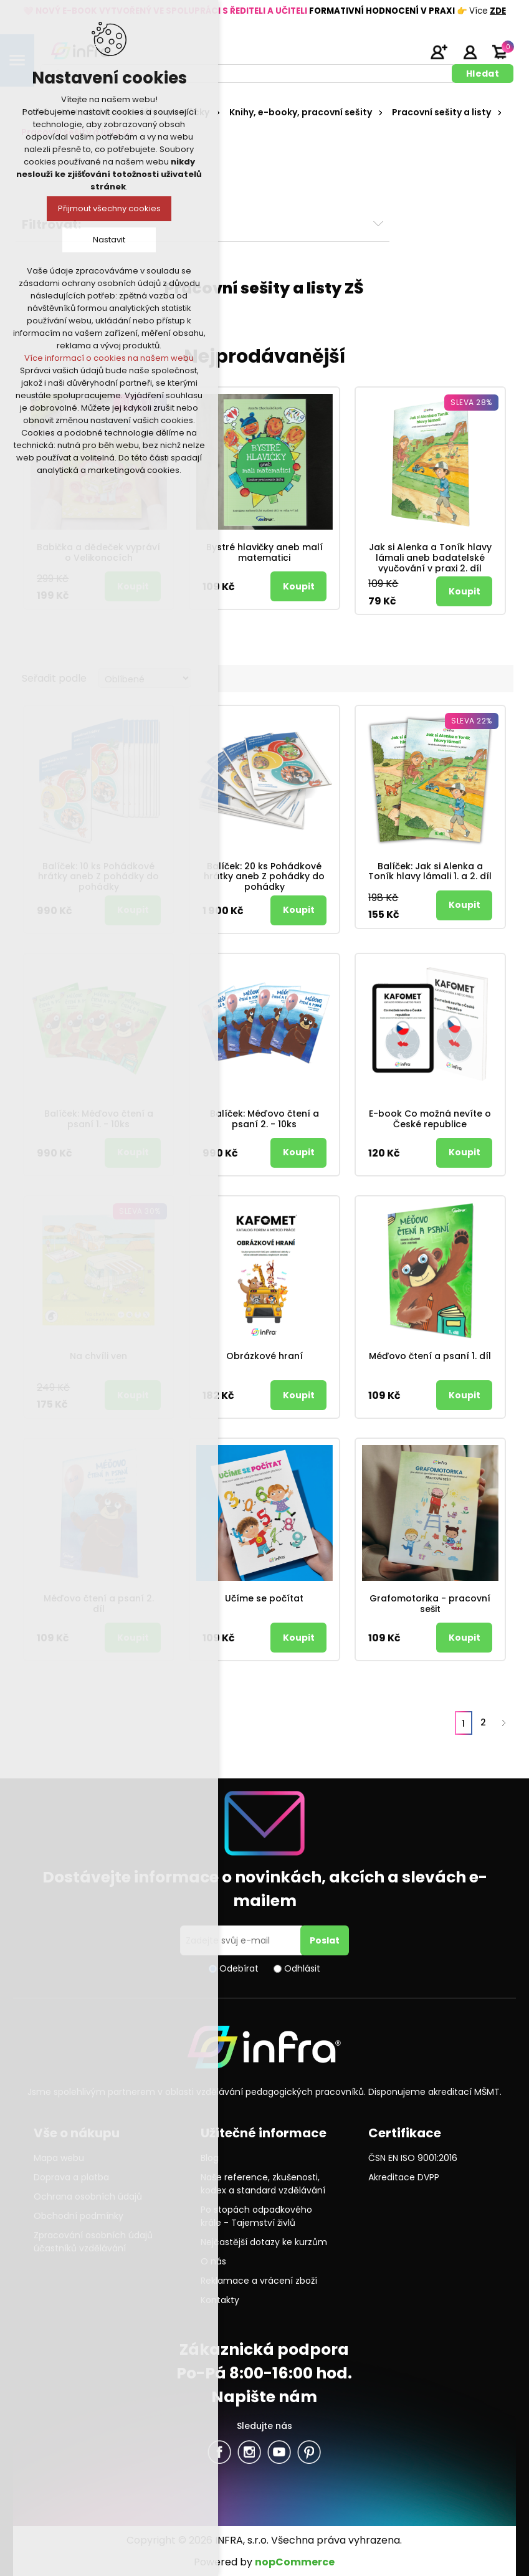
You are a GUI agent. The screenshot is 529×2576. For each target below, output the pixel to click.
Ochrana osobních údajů (88, 2196)
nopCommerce (295, 2562)
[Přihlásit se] (242, 1940)
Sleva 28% (471, 402)
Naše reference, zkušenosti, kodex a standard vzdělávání (263, 2184)
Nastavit (109, 240)
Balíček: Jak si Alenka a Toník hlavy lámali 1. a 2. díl (430, 871)
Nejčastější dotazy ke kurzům (264, 2242)
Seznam (499, 678)
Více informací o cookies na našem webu (109, 358)
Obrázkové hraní (264, 1356)
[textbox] (248, 73)
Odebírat (239, 1968)
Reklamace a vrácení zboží (259, 2280)
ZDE (498, 11)
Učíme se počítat (264, 1598)
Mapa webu (59, 2158)
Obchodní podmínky (78, 2216)
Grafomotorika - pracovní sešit (429, 1604)
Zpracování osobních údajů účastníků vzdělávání (93, 2241)
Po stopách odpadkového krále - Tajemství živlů (256, 2216)
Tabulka (477, 678)
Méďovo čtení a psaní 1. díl (430, 1356)
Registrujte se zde (438, 52)
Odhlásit (302, 1968)
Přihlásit (469, 52)
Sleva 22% (471, 720)
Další (503, 1723)
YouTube (279, 2452)
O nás (213, 2261)
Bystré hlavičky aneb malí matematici (264, 552)
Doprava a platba (71, 2177)
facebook (219, 2452)
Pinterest (309, 2452)
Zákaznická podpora (264, 2349)
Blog (210, 2158)
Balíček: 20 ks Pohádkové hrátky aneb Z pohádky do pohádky (264, 876)
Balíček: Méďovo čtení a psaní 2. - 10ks (264, 1119)
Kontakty (220, 2300)
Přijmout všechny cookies (109, 208)
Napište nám (264, 2397)
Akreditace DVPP (403, 2177)
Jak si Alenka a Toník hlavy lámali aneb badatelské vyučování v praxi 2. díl (430, 557)
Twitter (249, 2452)
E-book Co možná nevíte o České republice (430, 1119)
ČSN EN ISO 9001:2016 (412, 2158)
